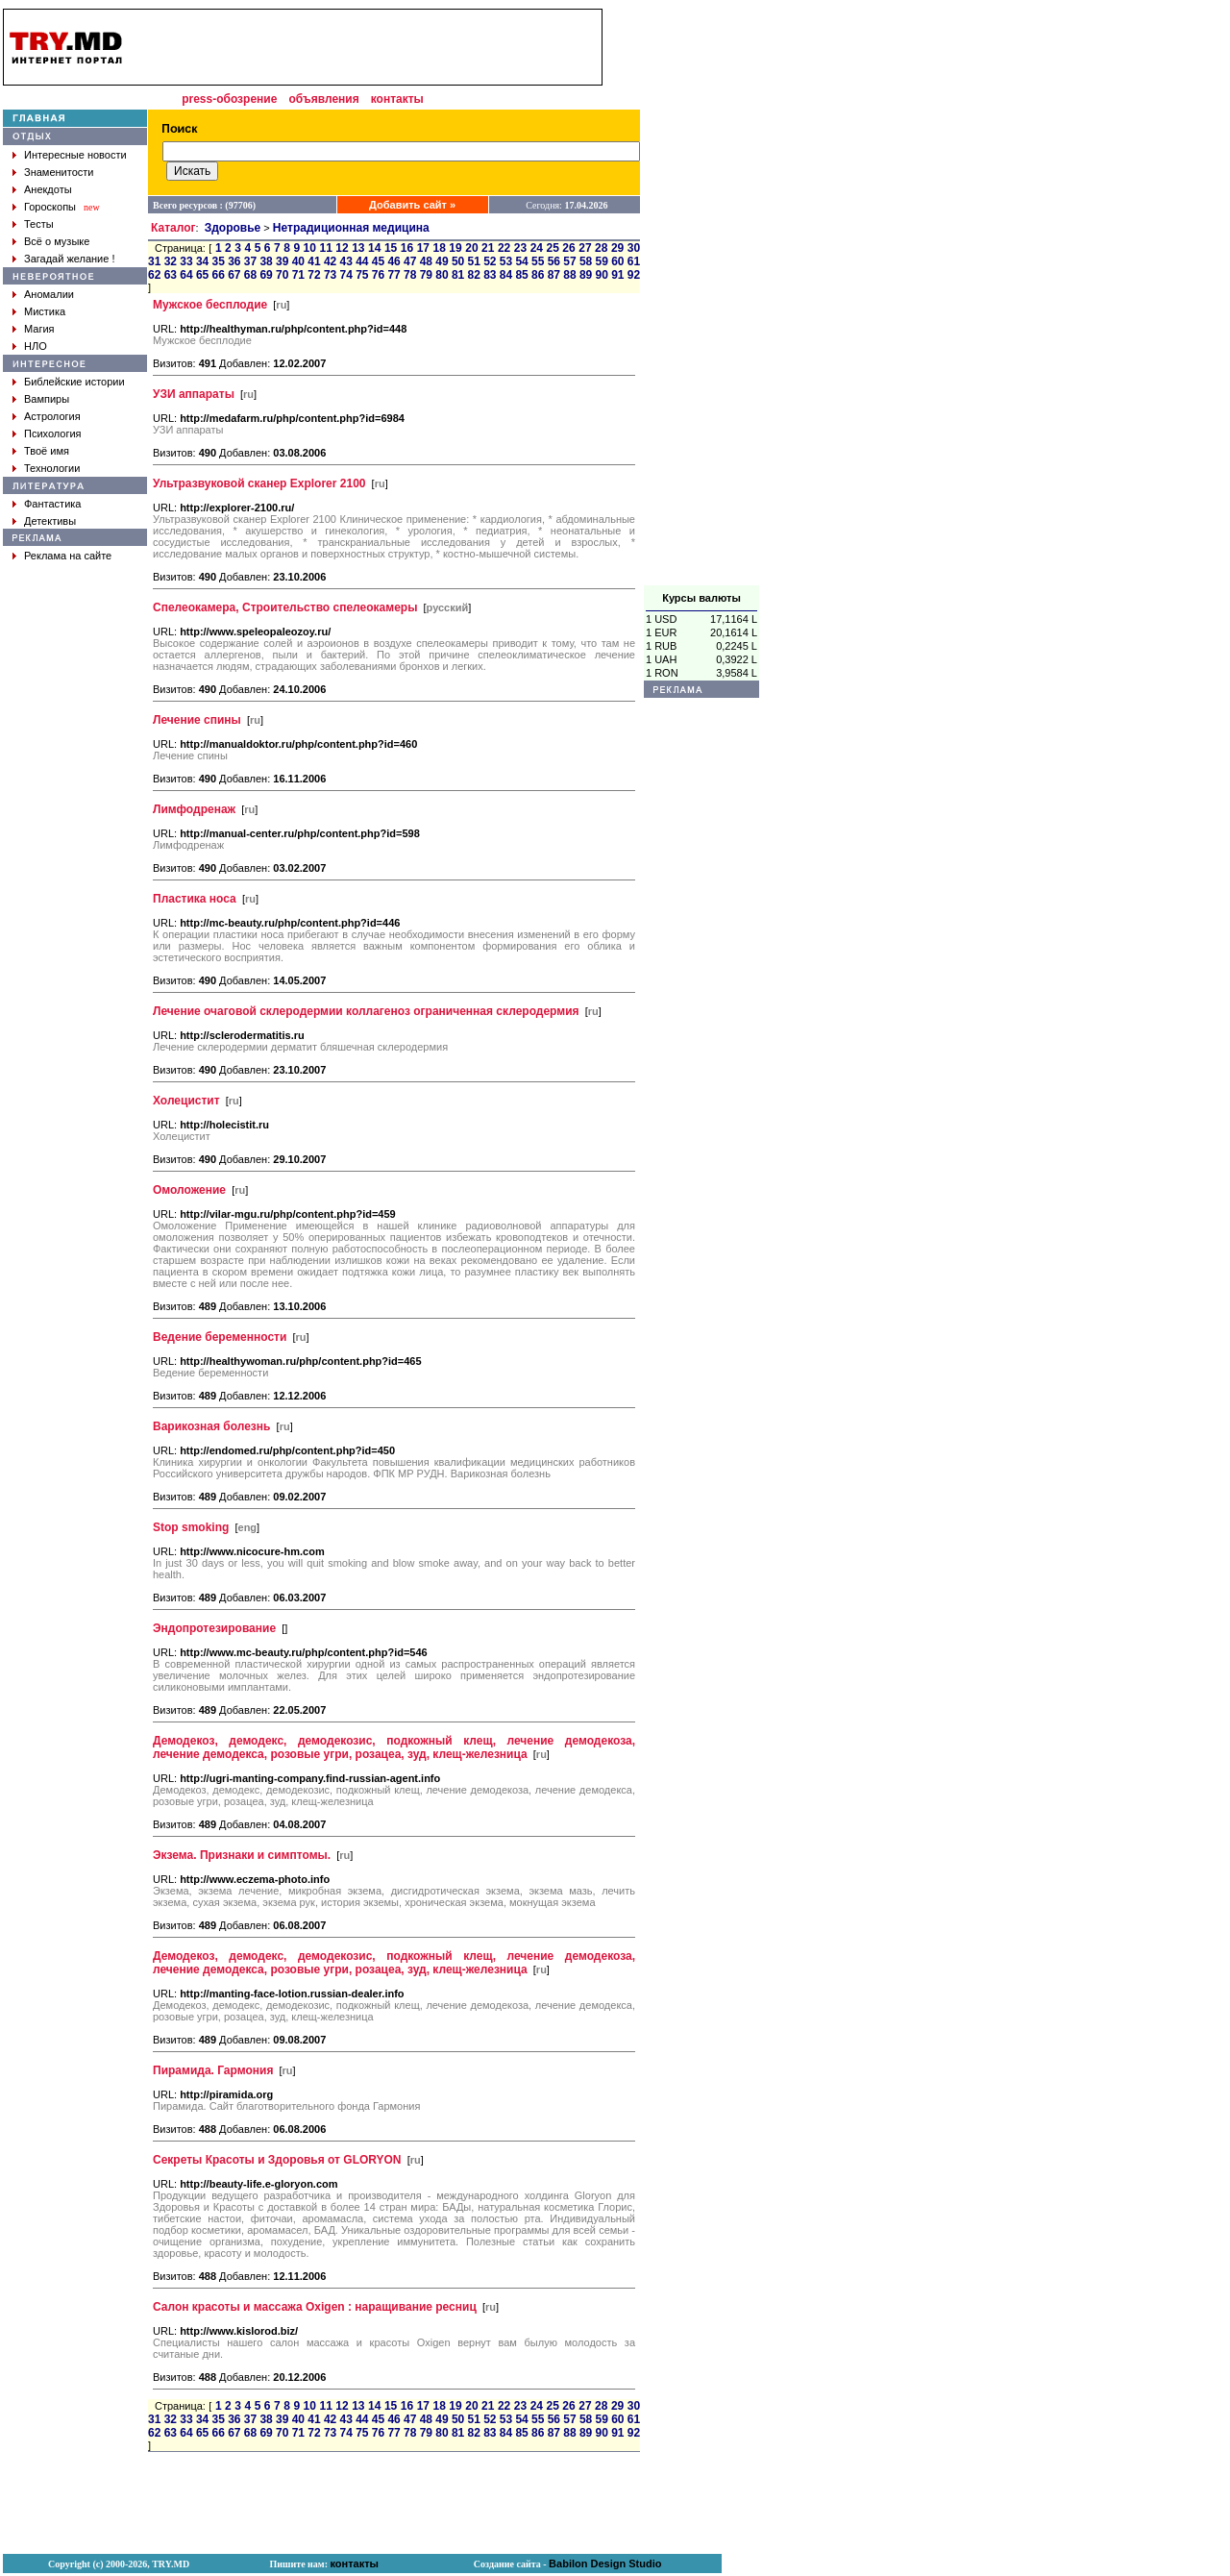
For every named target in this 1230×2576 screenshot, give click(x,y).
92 (633, 275)
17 (423, 248)
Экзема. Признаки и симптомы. (242, 1855)
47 (410, 261)
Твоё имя (46, 451)
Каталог (173, 228)
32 (170, 261)
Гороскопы (50, 206)
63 (170, 275)
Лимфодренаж (194, 809)
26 (568, 248)
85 (521, 275)
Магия (39, 328)
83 (489, 275)
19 (455, 248)
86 (537, 275)
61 (633, 261)
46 (393, 261)
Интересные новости (75, 155)
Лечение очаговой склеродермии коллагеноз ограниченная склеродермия (366, 1011)
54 (521, 261)
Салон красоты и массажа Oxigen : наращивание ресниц (315, 2307)
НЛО (35, 346)
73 (330, 275)
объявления (323, 99)
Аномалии (49, 294)
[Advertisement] (701, 297)
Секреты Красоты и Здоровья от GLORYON (277, 2160)
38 (265, 261)
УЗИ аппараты (193, 394)
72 (314, 275)
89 (585, 275)
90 (602, 275)
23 (520, 248)
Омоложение (189, 1190)
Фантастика (52, 503)
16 (407, 248)
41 (314, 261)
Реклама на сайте (67, 555)
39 (282, 261)
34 (202, 261)
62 (154, 275)
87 (554, 275)
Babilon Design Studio (605, 2563)
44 (362, 261)
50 (458, 261)
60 (617, 261)
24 (536, 248)
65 (202, 275)
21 (487, 248)
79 (426, 275)
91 (617, 275)
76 (378, 275)
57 (569, 261)
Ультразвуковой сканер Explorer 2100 (259, 483)
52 (489, 261)
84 (506, 275)
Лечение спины (197, 720)
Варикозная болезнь (211, 1426)
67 (234, 275)
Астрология (52, 416)
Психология (53, 433)
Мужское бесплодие (210, 304)
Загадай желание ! (69, 258)
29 (617, 248)
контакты (397, 99)
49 (441, 261)
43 (346, 261)
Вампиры (46, 399)
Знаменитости (58, 172)
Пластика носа (194, 898)
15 (390, 248)
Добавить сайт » (412, 205)
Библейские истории (74, 381)
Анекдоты (48, 189)
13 (358, 248)
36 (234, 261)
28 (601, 248)
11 (325, 248)
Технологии (52, 468)
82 (474, 275)
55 (537, 261)
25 (553, 248)
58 (585, 261)
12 (341, 248)
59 (602, 261)
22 (504, 248)
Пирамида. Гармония (213, 2070)
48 (426, 261)
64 (186, 275)
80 (441, 275)
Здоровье (233, 228)
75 (362, 275)
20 (471, 248)
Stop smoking (191, 1527)
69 (265, 275)
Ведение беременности (219, 1337)
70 (282, 275)
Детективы (50, 521)
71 (298, 275)
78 (410, 275)
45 (378, 261)
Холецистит (186, 1100)
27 (584, 248)
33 (186, 261)
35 (218, 261)
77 (393, 275)
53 (506, 261)
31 (154, 261)
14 (374, 248)
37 (250, 261)
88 (569, 275)
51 (474, 261)
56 (554, 261)
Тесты (39, 224)
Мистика (44, 311)
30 (633, 248)
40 (298, 261)
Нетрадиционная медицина (351, 228)
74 (346, 275)
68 (250, 275)
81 (458, 275)
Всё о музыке (56, 241)
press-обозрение (229, 99)
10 (310, 248)
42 (330, 261)
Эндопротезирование (214, 1628)
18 (438, 248)
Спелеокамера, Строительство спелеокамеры (285, 607)
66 (218, 275)
